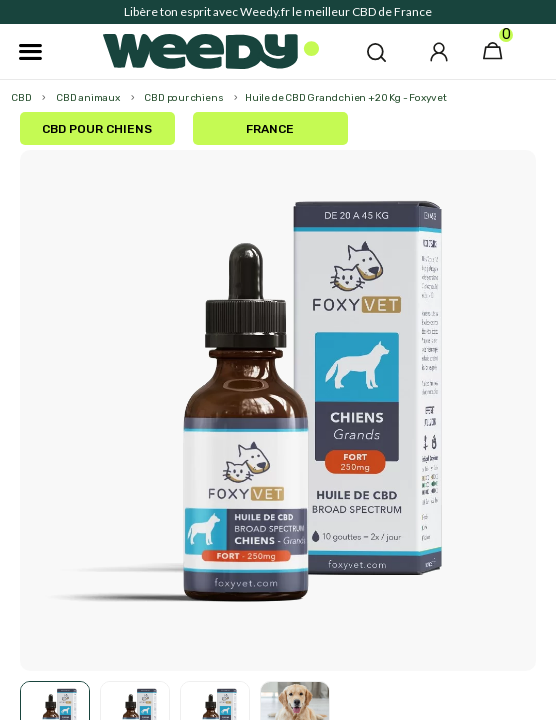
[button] (376, 52)
